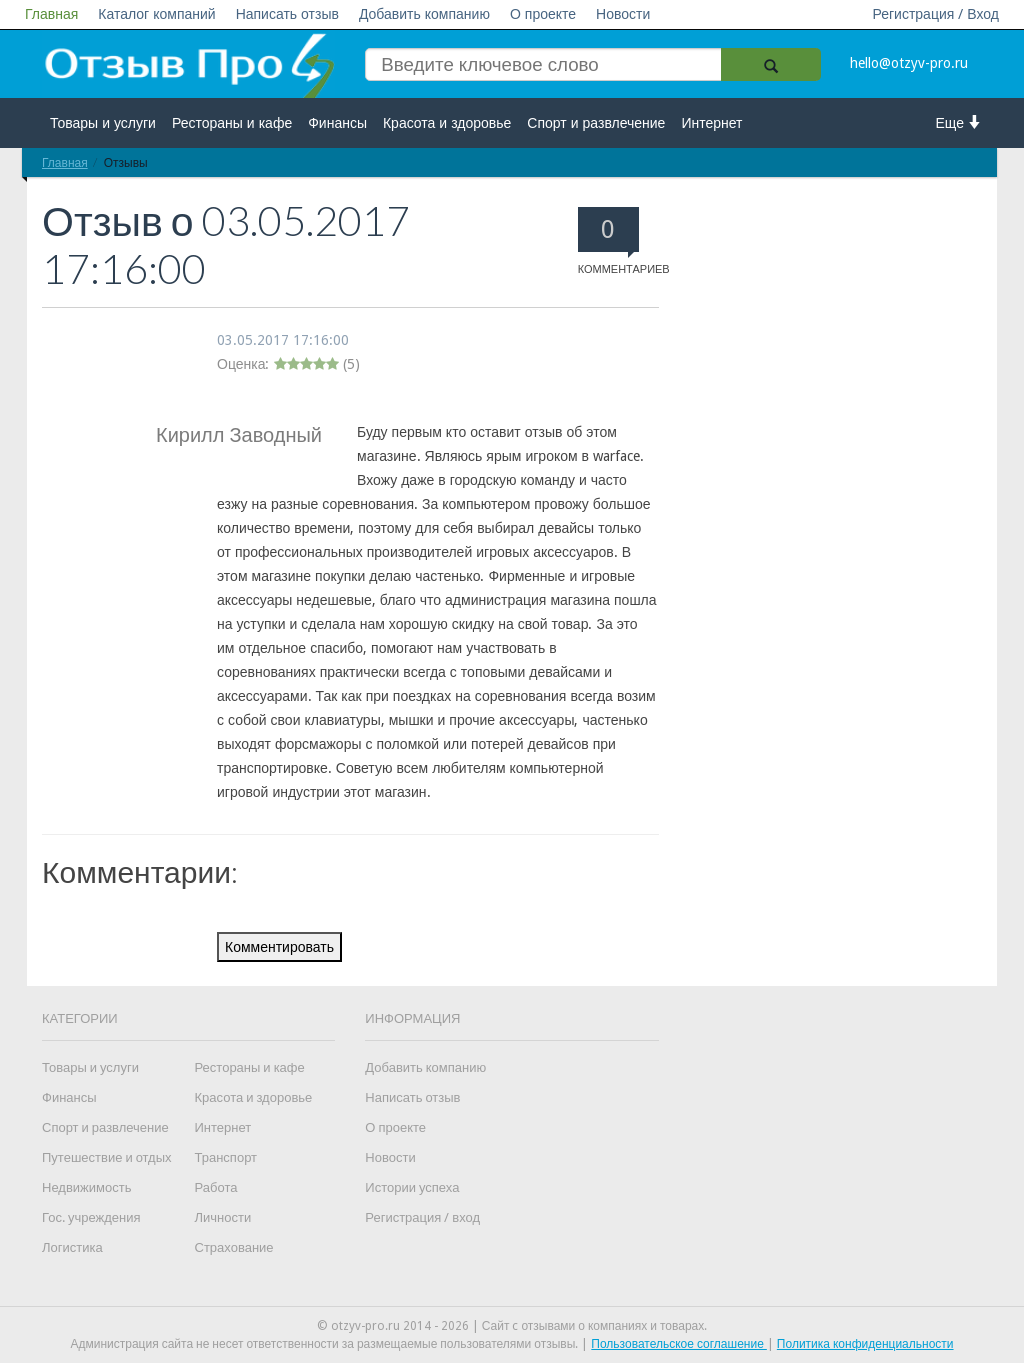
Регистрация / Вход (935, 14)
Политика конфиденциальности (865, 1344)
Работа (216, 1187)
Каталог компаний (156, 14)
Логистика (72, 1247)
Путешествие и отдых (107, 1157)
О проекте (543, 14)
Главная (51, 14)
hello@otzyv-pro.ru (909, 63)
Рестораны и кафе (232, 123)
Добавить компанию (424, 14)
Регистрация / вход (422, 1217)
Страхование (234, 1247)
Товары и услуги (103, 123)
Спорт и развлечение (596, 123)
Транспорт (226, 1157)
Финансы (337, 123)
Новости (623, 14)
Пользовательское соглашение (679, 1344)
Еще (959, 122)
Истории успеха (412, 1187)
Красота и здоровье (447, 123)
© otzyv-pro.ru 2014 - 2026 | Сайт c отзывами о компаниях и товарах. (512, 1326)
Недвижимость (86, 1187)
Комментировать (279, 947)
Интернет (711, 123)
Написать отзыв (287, 14)
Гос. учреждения (91, 1217)
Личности (223, 1217)
